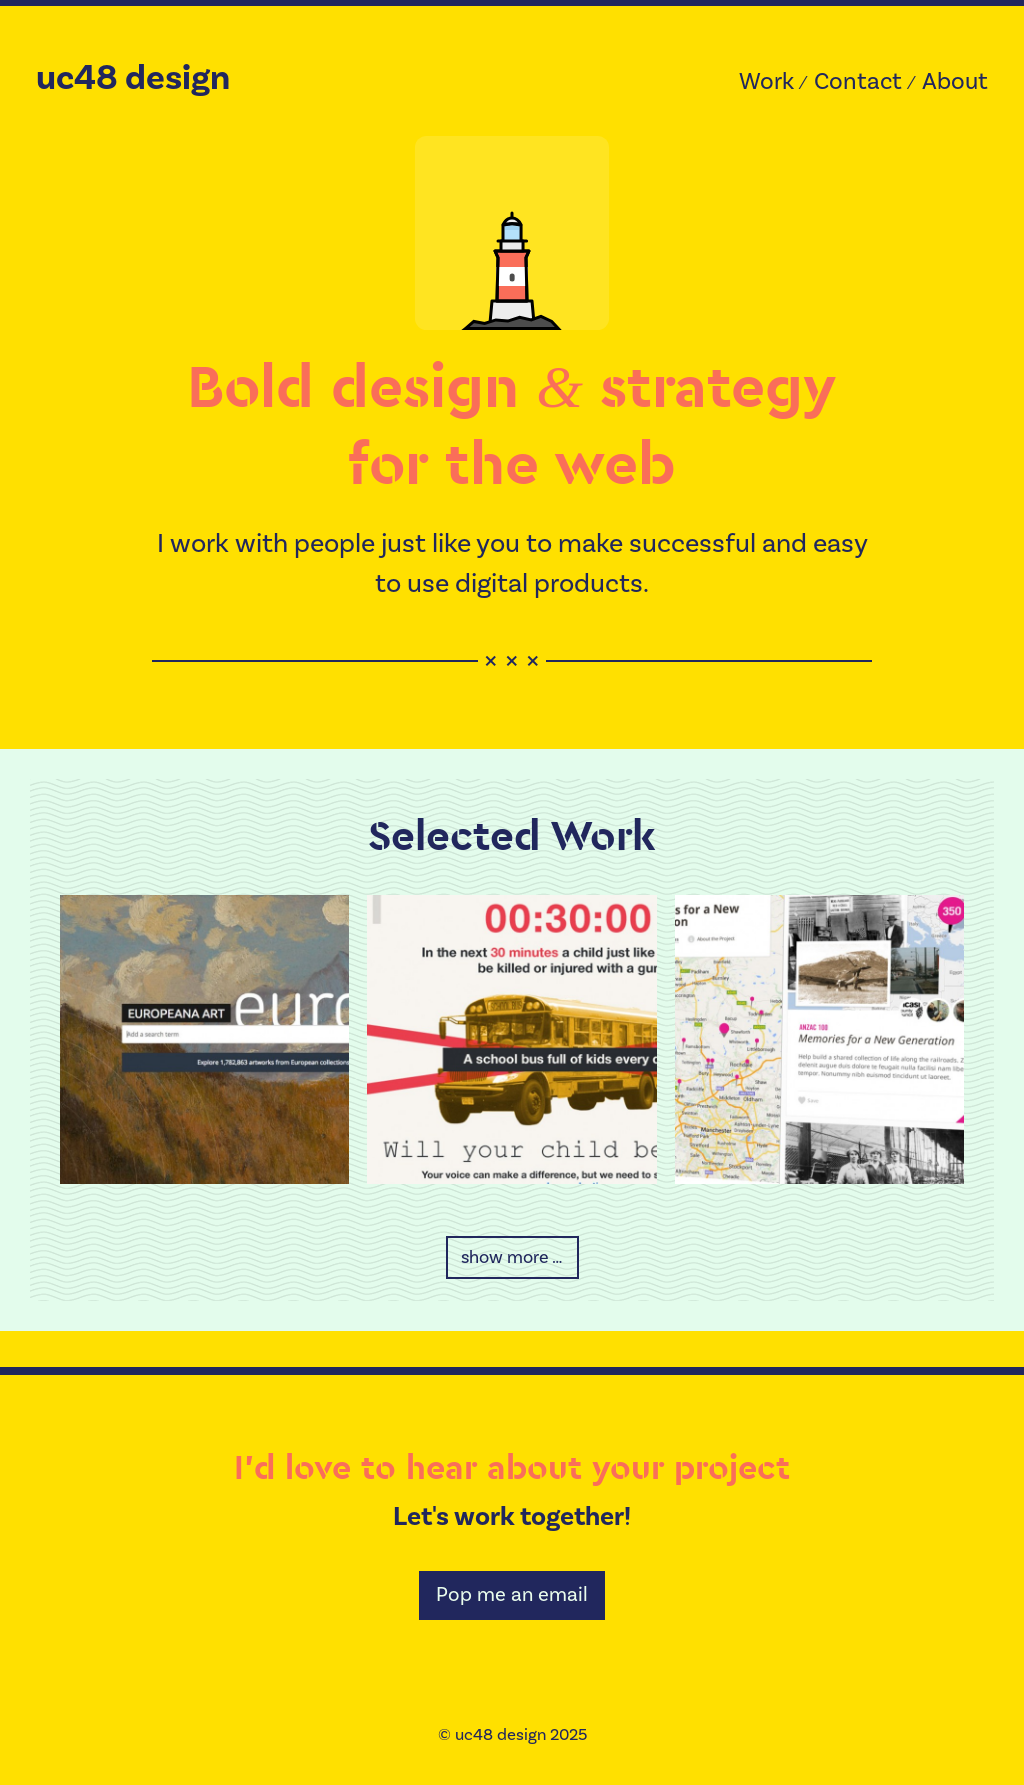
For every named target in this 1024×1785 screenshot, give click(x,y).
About (955, 81)
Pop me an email (512, 1595)
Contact (858, 81)
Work (766, 81)
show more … (512, 1257)
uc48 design (133, 78)
